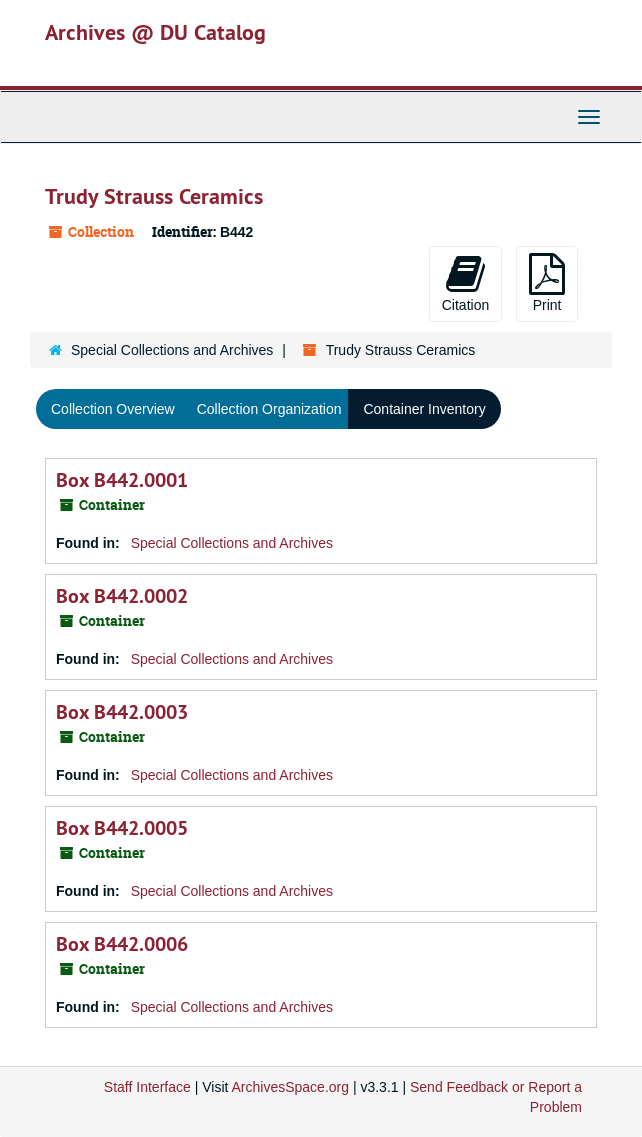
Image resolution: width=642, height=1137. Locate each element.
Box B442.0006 (122, 944)
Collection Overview (113, 409)
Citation (465, 283)
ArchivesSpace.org (291, 1087)
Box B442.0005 (122, 828)
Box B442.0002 (122, 596)
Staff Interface (147, 1087)
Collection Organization (269, 409)
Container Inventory (424, 409)
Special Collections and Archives (172, 350)
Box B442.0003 (122, 712)
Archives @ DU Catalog (155, 32)
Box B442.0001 (122, 480)
